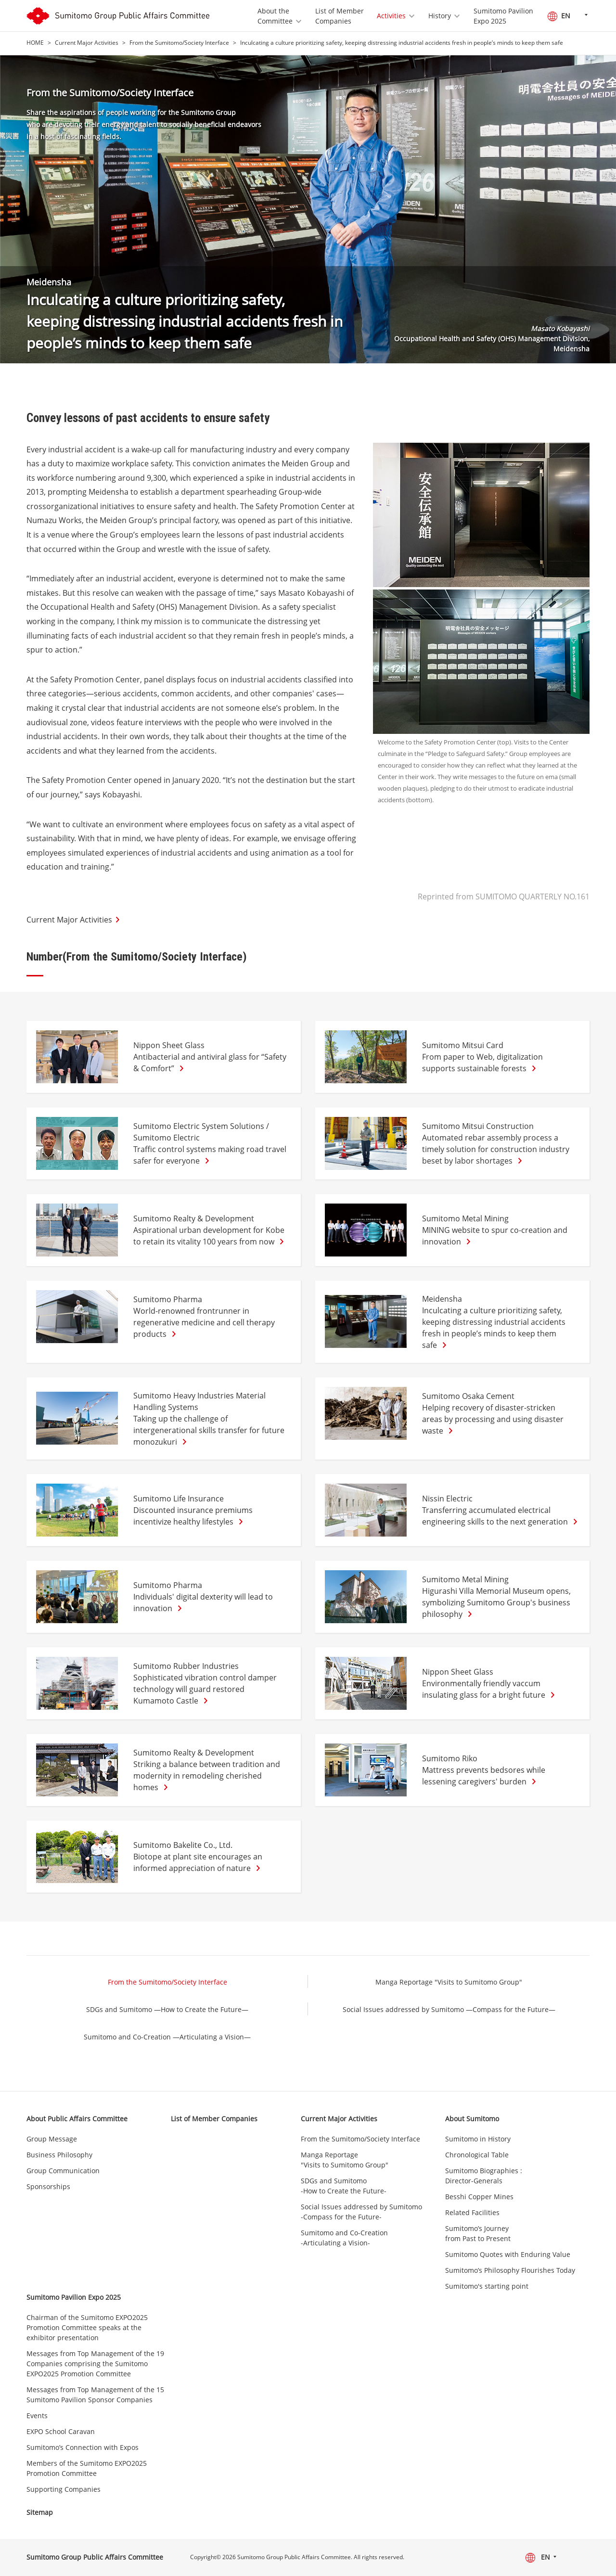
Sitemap (39, 2512)
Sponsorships (48, 2186)
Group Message (51, 2138)
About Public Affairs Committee (77, 2118)
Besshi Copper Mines (479, 2196)
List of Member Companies (339, 16)
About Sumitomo (472, 2118)
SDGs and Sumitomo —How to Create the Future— (167, 2009)
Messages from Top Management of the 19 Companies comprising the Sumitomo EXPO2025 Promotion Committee (95, 2363)
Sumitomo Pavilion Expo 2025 (503, 16)
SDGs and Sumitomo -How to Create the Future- (343, 2185)
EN (559, 16)
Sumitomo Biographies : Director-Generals (483, 2175)
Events (37, 2415)
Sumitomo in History (478, 2138)
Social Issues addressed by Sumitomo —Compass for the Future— (449, 2009)
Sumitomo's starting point (486, 2286)
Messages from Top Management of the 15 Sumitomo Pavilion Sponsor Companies (95, 2394)
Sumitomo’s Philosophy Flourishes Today (510, 2270)
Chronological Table (477, 2154)
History (439, 15)
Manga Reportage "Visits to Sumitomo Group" (448, 1981)
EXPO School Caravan (60, 2431)
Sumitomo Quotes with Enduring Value (507, 2254)
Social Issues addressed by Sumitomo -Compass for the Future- (361, 2211)
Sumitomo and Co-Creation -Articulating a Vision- (344, 2237)
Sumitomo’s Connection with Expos (82, 2447)
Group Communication (63, 2170)
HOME (35, 42)
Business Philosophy (59, 2154)
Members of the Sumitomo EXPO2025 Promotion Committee (86, 2468)
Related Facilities (472, 2212)
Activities (391, 15)
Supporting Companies (63, 2489)
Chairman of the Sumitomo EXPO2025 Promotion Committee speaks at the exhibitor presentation (87, 2327)
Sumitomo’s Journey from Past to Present (478, 2233)
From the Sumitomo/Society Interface (179, 42)
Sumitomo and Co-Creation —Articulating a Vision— (167, 2036)
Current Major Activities (86, 42)
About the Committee (275, 16)
